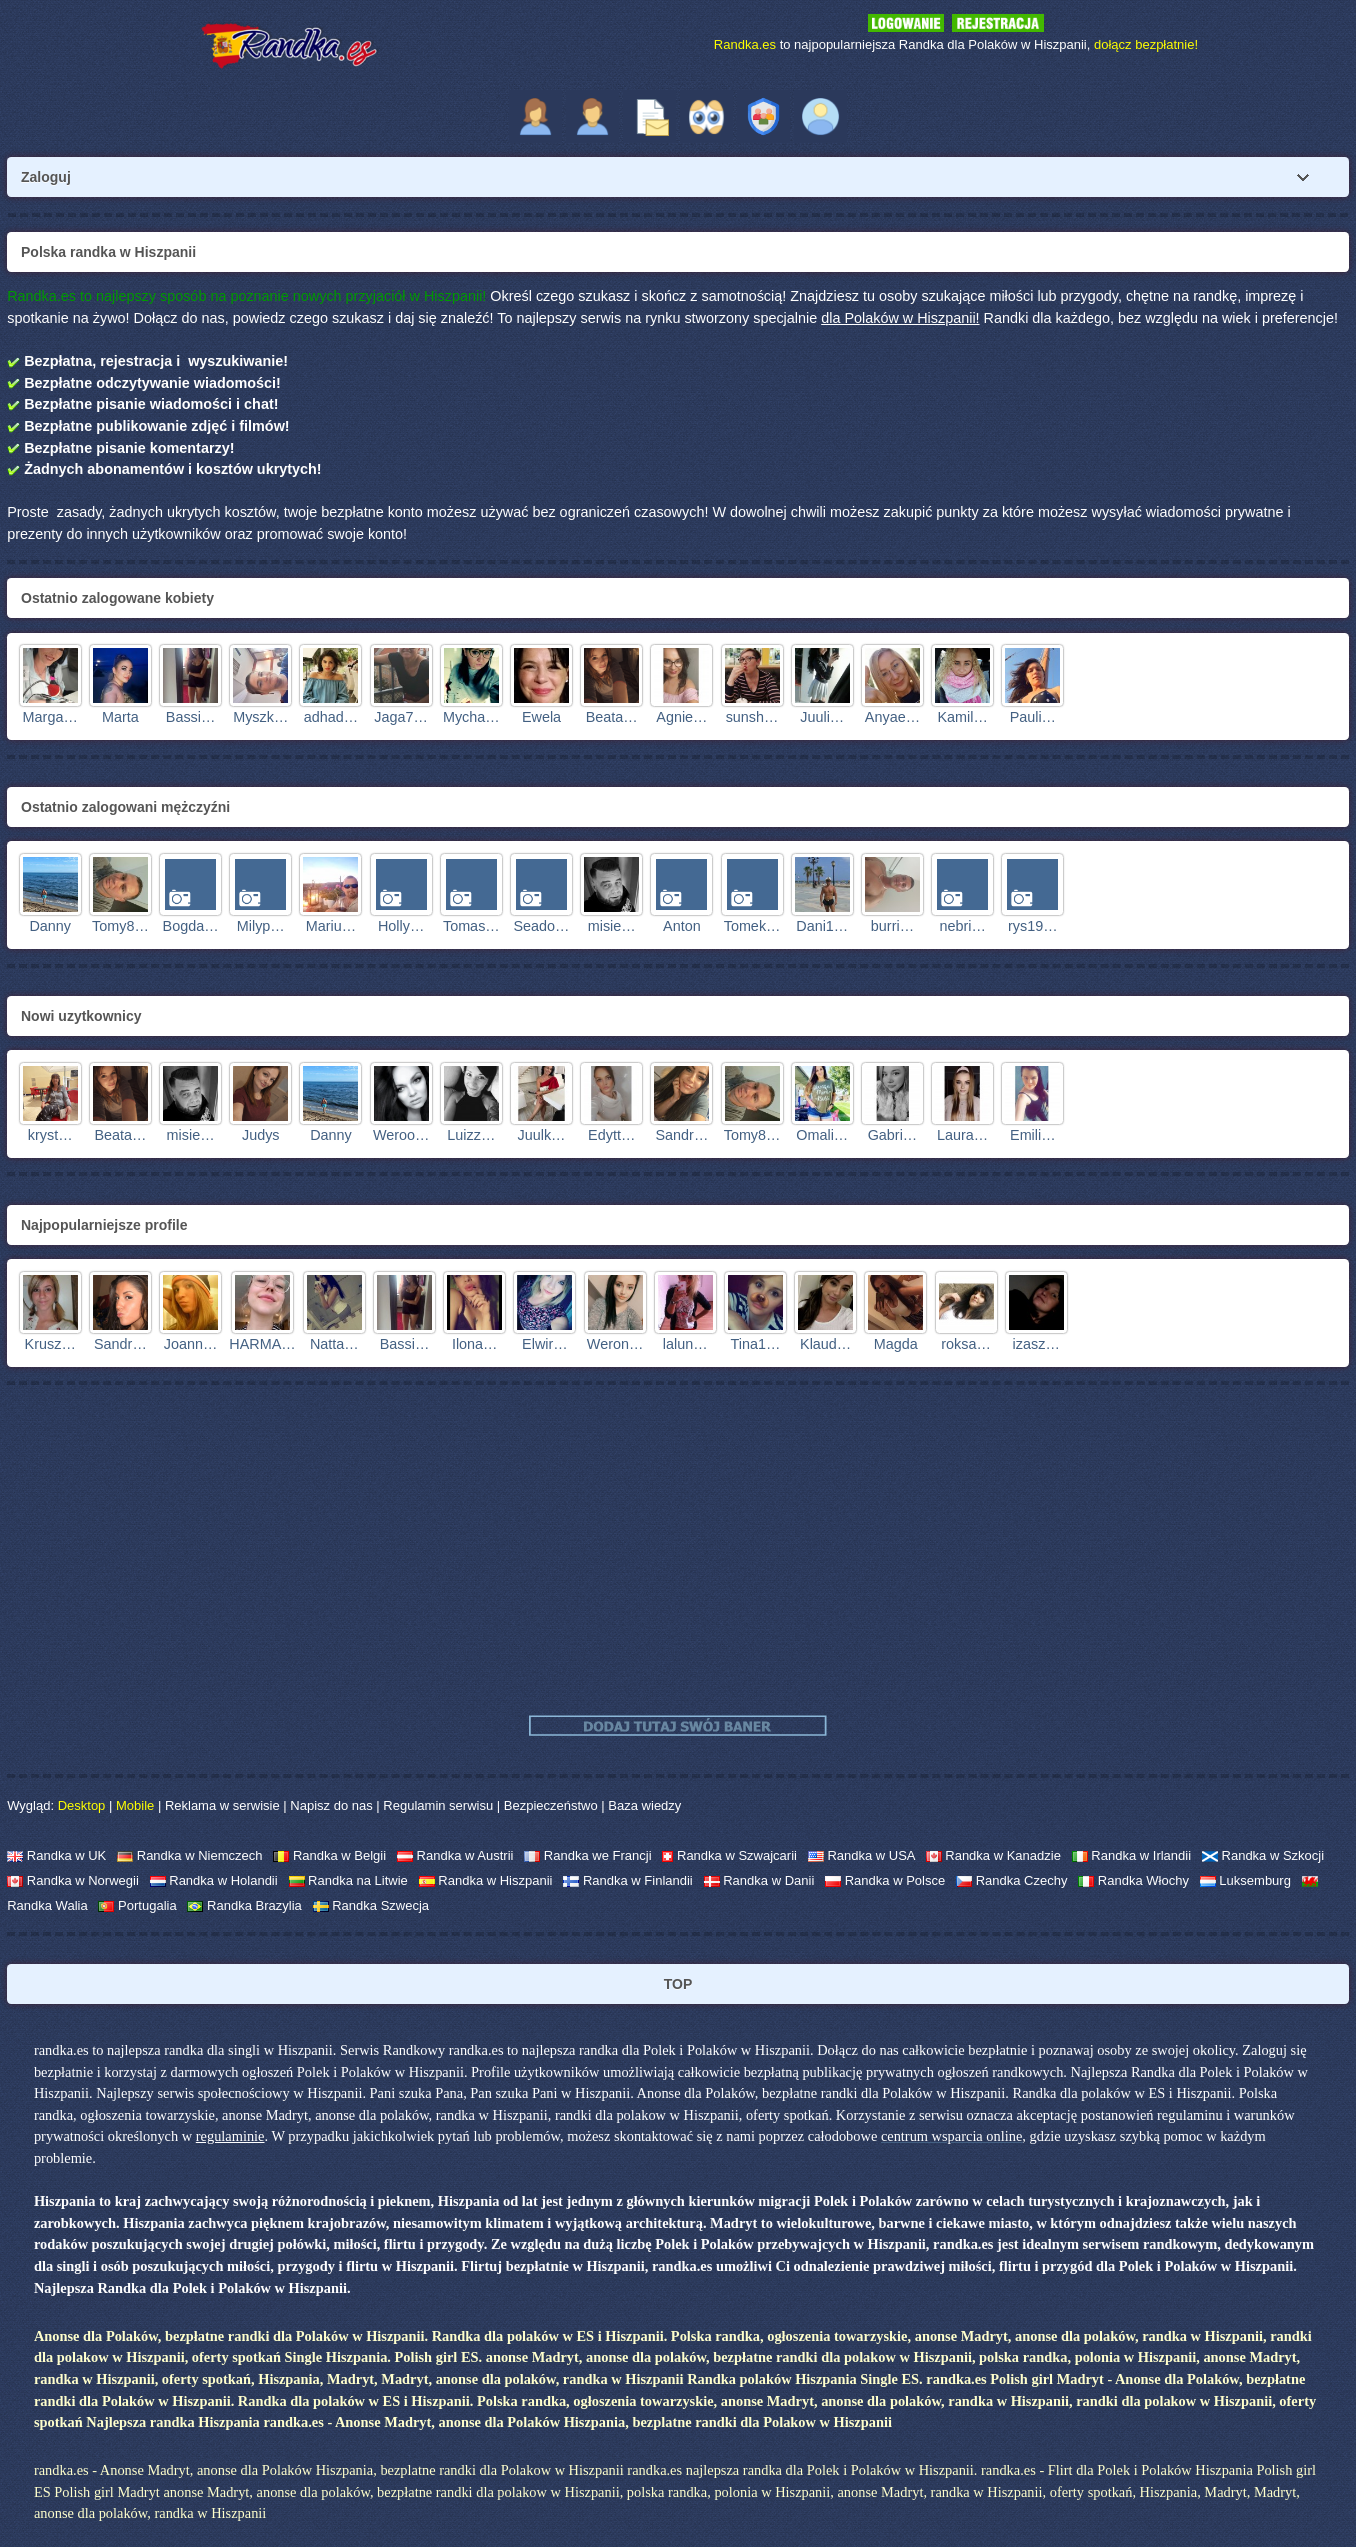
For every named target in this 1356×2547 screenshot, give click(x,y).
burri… (892, 926)
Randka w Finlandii (627, 1880)
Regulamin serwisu (438, 1805)
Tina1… (756, 1344)
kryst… (50, 1135)
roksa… (966, 1344)
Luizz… (471, 1135)
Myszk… (260, 717)
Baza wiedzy (644, 1805)
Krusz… (50, 1344)
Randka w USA (861, 1855)
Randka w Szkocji (1263, 1855)
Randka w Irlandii (1131, 1855)
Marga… (50, 717)
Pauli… (1033, 717)
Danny (50, 926)
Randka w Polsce (885, 1880)
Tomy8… (120, 926)
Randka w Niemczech (189, 1855)
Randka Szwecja (371, 1905)
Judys (261, 1135)
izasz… (1036, 1344)
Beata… (612, 717)
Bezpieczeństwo (551, 1805)
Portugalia (137, 1905)
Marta (120, 717)
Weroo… (401, 1135)
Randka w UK (56, 1855)
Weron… (615, 1344)
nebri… (962, 926)
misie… (612, 926)
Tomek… (752, 926)
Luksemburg (1245, 1880)
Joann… (191, 1344)
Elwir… (545, 1344)
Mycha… (471, 717)
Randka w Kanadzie (993, 1855)
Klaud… (825, 1344)
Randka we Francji (587, 1855)
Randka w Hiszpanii (486, 1880)
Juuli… (822, 717)
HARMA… (262, 1344)
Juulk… (542, 1135)
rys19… (1033, 926)
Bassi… (191, 717)
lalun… (685, 1344)
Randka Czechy (1011, 1880)
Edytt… (611, 1135)
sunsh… (752, 717)
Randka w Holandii (214, 1880)
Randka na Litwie (348, 1880)
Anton (682, 926)
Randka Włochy (1133, 1880)
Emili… (1033, 1135)
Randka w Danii (759, 1880)
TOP (678, 1984)
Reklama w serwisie (222, 1805)
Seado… (542, 926)
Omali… (822, 1135)
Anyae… (892, 717)
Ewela (541, 717)
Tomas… (471, 926)
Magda (896, 1344)
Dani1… (822, 926)
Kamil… (962, 717)
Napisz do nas (331, 1805)
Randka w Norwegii (73, 1880)
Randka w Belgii (329, 1855)
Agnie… (681, 717)
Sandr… (681, 1135)
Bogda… (191, 926)
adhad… (331, 717)
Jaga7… (401, 717)
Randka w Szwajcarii (729, 1855)
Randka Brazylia (244, 1905)
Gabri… (893, 1135)
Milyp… (261, 926)
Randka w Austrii (455, 1855)
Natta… (334, 1344)
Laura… (962, 1135)
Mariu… (331, 926)
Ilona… (475, 1344)
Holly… (401, 926)
